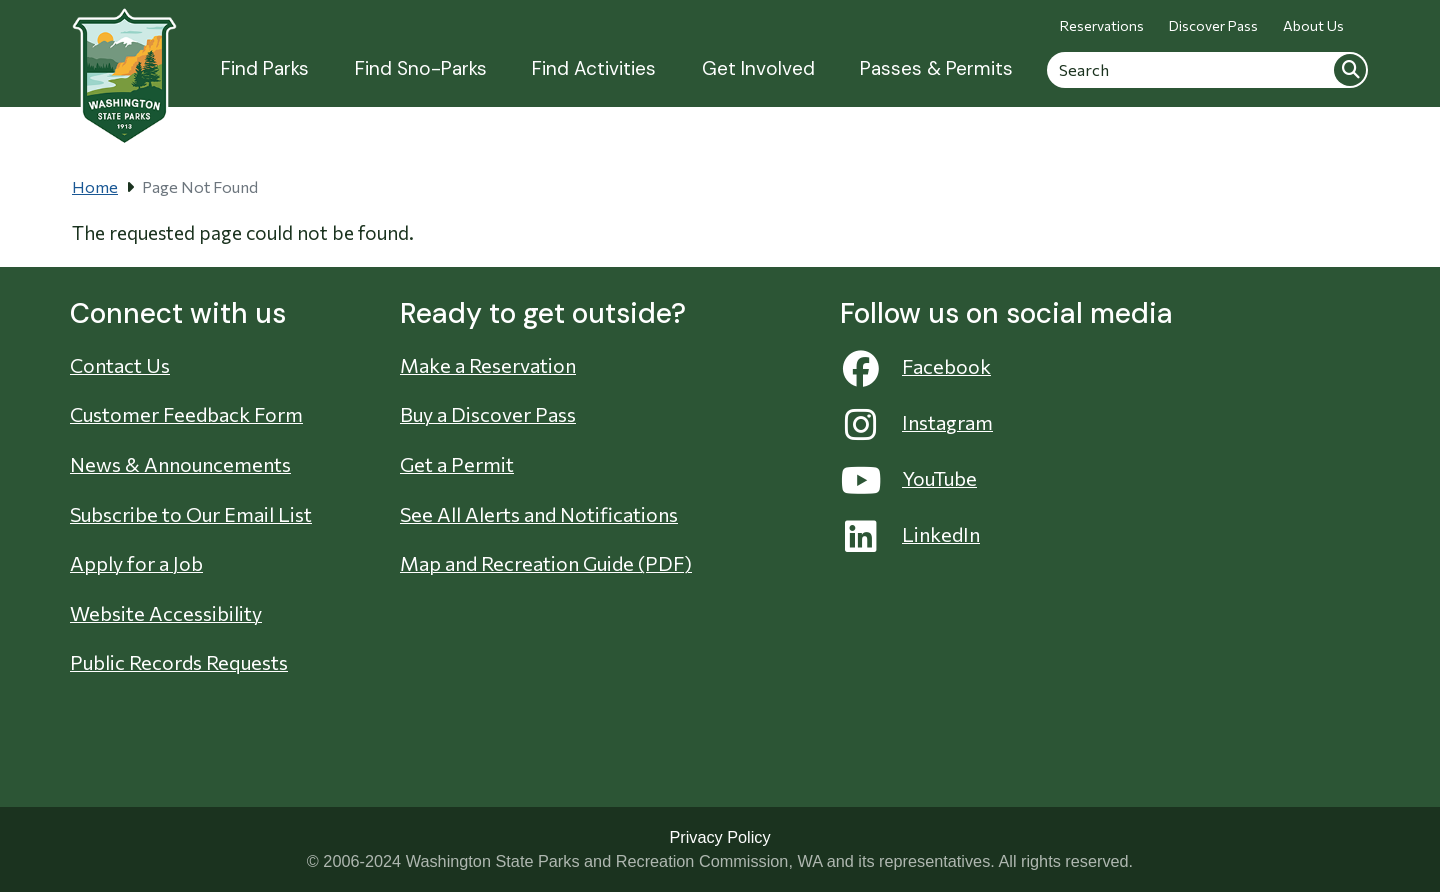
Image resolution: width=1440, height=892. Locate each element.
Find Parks (265, 68)
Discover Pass (1213, 25)
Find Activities (594, 68)
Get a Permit (457, 464)
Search (1350, 70)
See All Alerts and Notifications (539, 514)
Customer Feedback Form (186, 414)
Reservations (1102, 25)
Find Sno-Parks (421, 68)
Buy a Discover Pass (488, 414)
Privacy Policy (719, 837)
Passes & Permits (936, 68)
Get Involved (758, 68)
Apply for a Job (136, 563)
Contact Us (120, 365)
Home (95, 186)
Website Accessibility (166, 613)
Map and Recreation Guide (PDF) (546, 563)
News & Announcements (180, 464)
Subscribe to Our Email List (191, 514)
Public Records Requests (179, 662)
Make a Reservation (488, 365)
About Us (1313, 25)
